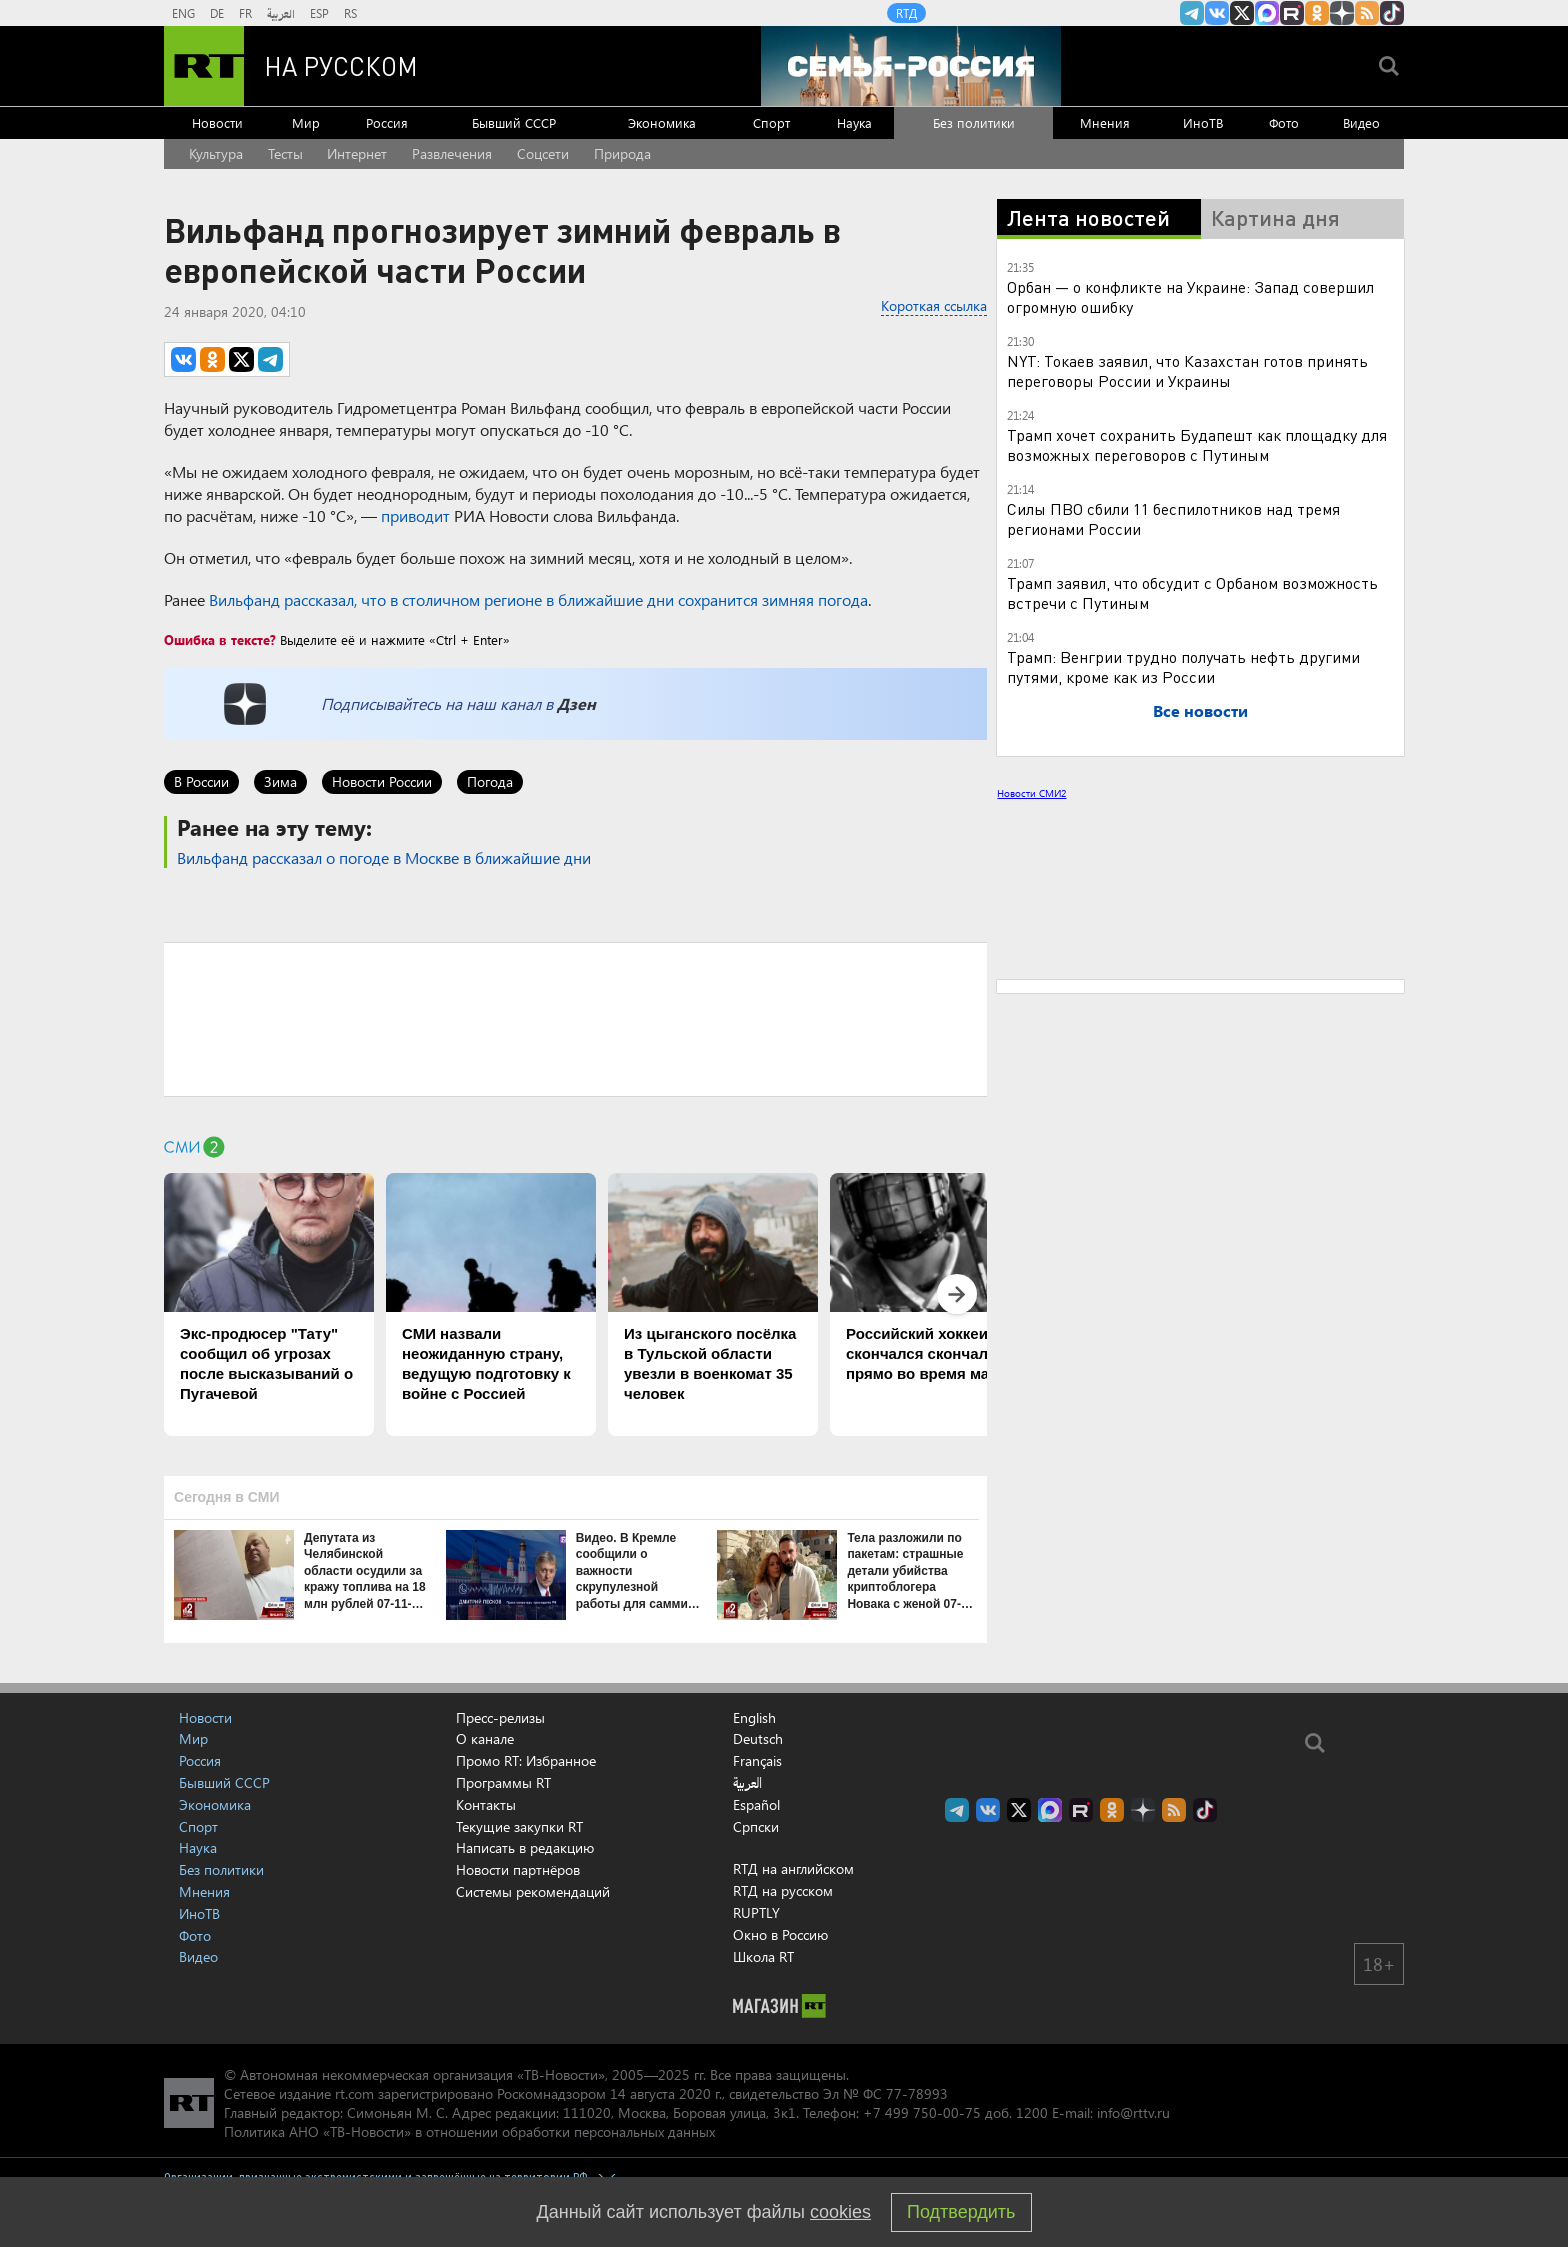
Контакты (486, 1804)
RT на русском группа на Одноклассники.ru (1317, 13)
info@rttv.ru (1133, 2112)
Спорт (771, 122)
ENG (183, 13)
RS (350, 13)
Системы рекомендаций (533, 1891)
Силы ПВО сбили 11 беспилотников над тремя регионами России (1173, 518)
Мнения (1105, 122)
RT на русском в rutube (1292, 13)
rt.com (354, 2093)
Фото (1284, 122)
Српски (756, 1827)
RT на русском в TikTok (1392, 13)
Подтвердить (961, 2212)
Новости (217, 122)
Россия (387, 122)
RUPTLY (756, 1912)
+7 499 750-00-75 (922, 2112)
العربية (281, 13)
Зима (280, 781)
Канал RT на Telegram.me (1192, 13)
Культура (216, 153)
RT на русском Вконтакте (1217, 13)
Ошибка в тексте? (220, 639)
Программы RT (503, 1782)
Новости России (382, 781)
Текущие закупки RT (519, 1826)
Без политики (974, 122)
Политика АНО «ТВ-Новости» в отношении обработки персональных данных (469, 2131)
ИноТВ (1203, 122)
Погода (490, 781)
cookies (840, 2212)
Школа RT (763, 1956)
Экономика (662, 122)
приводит (415, 515)
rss (1367, 13)
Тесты (285, 153)
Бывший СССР (514, 122)
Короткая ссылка (934, 305)
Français (757, 1761)
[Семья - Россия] (911, 66)
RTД (906, 13)
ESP (319, 13)
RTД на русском (783, 1890)
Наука (854, 122)
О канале (485, 1738)
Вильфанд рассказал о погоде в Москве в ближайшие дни (384, 857)
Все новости (1200, 710)
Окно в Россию (780, 1934)
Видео (1361, 122)
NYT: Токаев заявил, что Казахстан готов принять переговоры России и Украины (1187, 370)
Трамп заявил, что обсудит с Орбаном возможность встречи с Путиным (1192, 592)
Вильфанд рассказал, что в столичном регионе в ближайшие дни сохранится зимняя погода (538, 599)
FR (245, 13)
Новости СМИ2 (1031, 793)
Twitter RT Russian (1242, 13)
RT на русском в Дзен (1342, 13)
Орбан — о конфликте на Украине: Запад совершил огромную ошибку (1190, 296)
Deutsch (758, 1739)
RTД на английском (793, 1868)
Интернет (357, 153)
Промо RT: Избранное (526, 1760)
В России (201, 781)
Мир (306, 122)
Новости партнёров (518, 1869)
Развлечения (452, 153)
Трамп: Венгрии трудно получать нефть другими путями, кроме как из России (1183, 666)
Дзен (576, 703)
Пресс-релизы (500, 1717)
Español (756, 1805)
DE (217, 13)
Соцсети (543, 153)
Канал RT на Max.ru (1267, 13)
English (754, 1718)
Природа (622, 153)
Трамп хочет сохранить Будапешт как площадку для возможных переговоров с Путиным (1197, 444)
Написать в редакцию (525, 1847)
